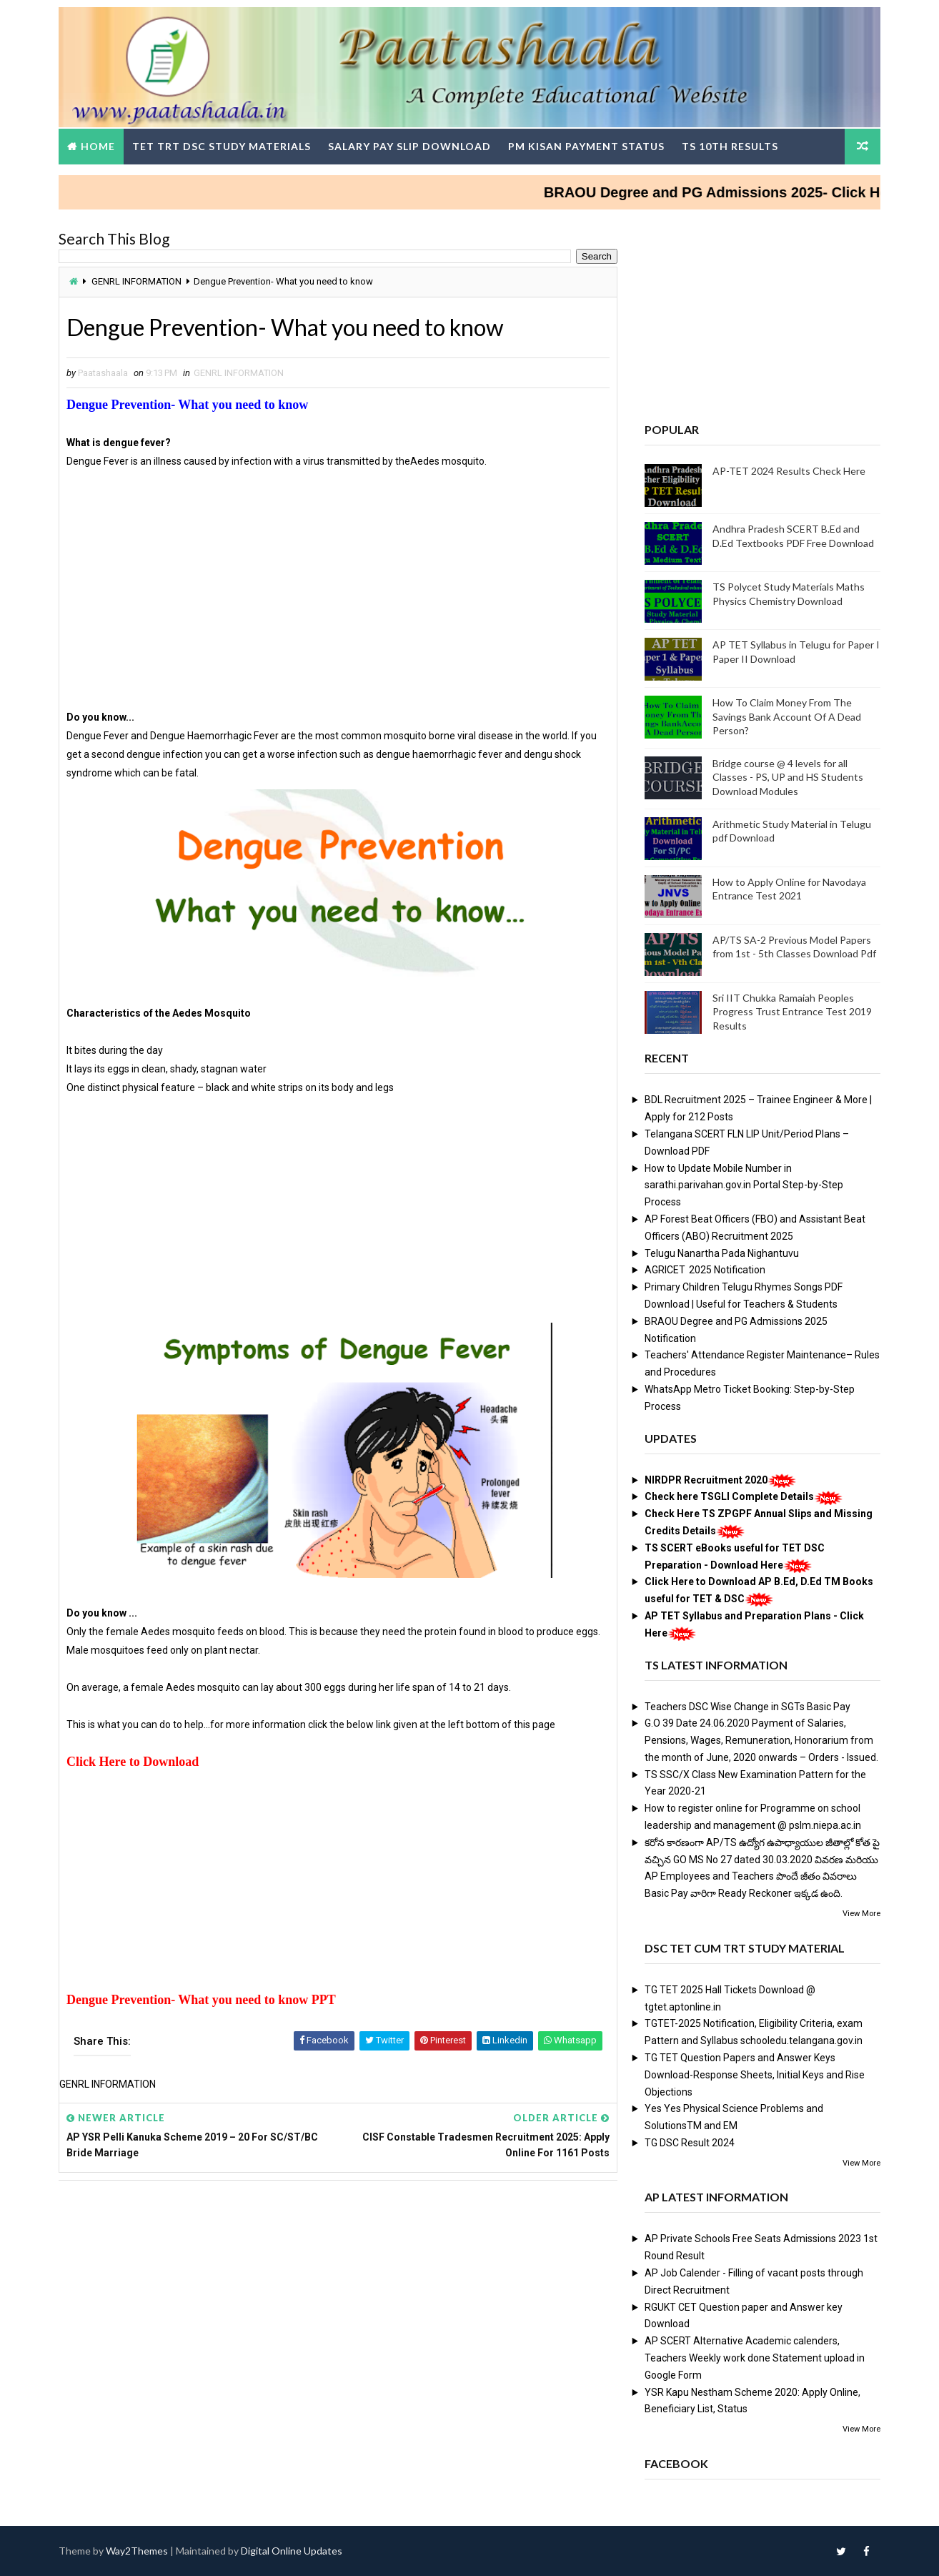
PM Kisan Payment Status (586, 146)
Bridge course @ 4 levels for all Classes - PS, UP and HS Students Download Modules (787, 777)
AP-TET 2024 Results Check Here (788, 471)
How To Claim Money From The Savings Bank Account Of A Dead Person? (786, 716)
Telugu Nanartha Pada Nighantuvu (722, 1253)
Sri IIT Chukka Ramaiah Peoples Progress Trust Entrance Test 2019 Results (792, 1012)
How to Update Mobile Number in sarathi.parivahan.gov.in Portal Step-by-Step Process (744, 1185)
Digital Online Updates (291, 2551)
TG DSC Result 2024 (690, 2142)
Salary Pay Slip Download (409, 146)
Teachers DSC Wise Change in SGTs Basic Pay (747, 1706)
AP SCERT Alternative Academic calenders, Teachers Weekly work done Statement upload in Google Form (755, 2358)
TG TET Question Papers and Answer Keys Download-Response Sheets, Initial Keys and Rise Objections (755, 2075)
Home (98, 146)
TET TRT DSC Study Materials (221, 146)
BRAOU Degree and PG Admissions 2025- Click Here (735, 192)
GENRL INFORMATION (136, 281)
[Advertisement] (338, 608)
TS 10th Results (730, 146)
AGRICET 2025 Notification (705, 1269)
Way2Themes (137, 2551)
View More (861, 1913)
